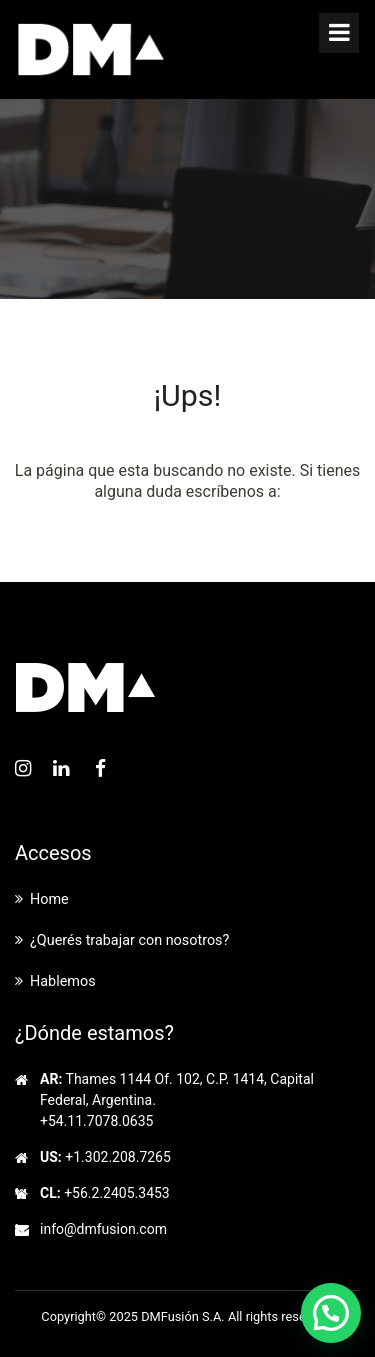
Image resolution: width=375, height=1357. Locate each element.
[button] (331, 1313)
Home (49, 899)
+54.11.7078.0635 (96, 1121)
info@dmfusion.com (103, 1229)
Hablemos (63, 981)
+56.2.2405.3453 (117, 1193)
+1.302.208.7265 (118, 1157)
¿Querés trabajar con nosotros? (129, 940)
